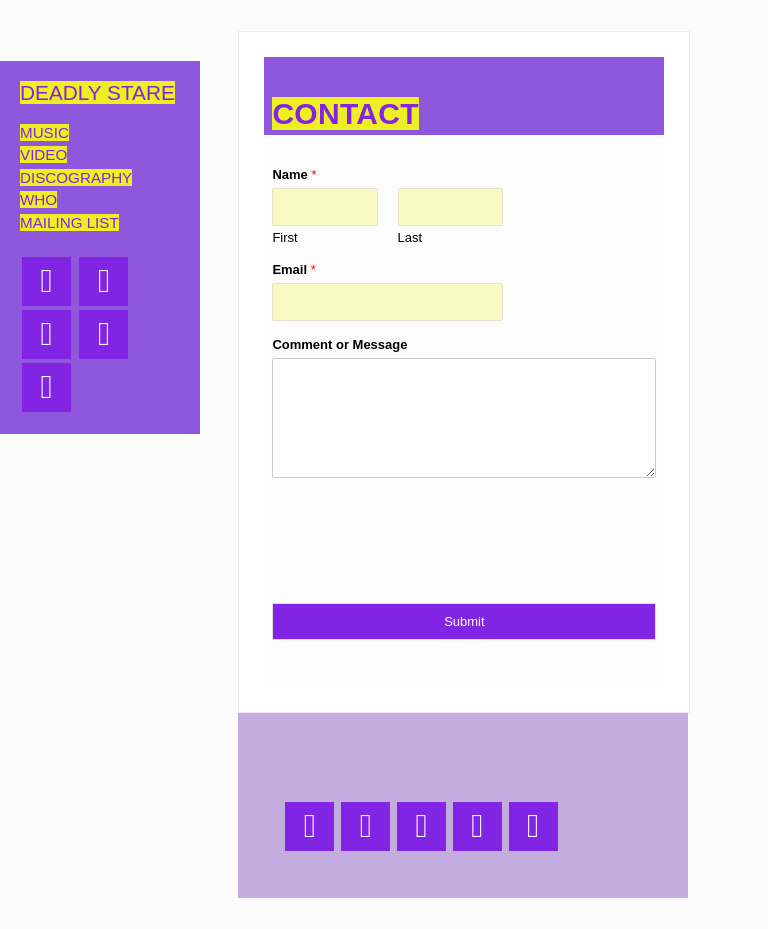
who (38, 199)
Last (410, 237)
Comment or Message (339, 344)
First (284, 237)
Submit (464, 621)
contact (345, 113)
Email (293, 269)
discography (76, 177)
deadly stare (97, 92)
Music (44, 132)
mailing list (69, 222)
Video (43, 154)
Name (294, 174)
